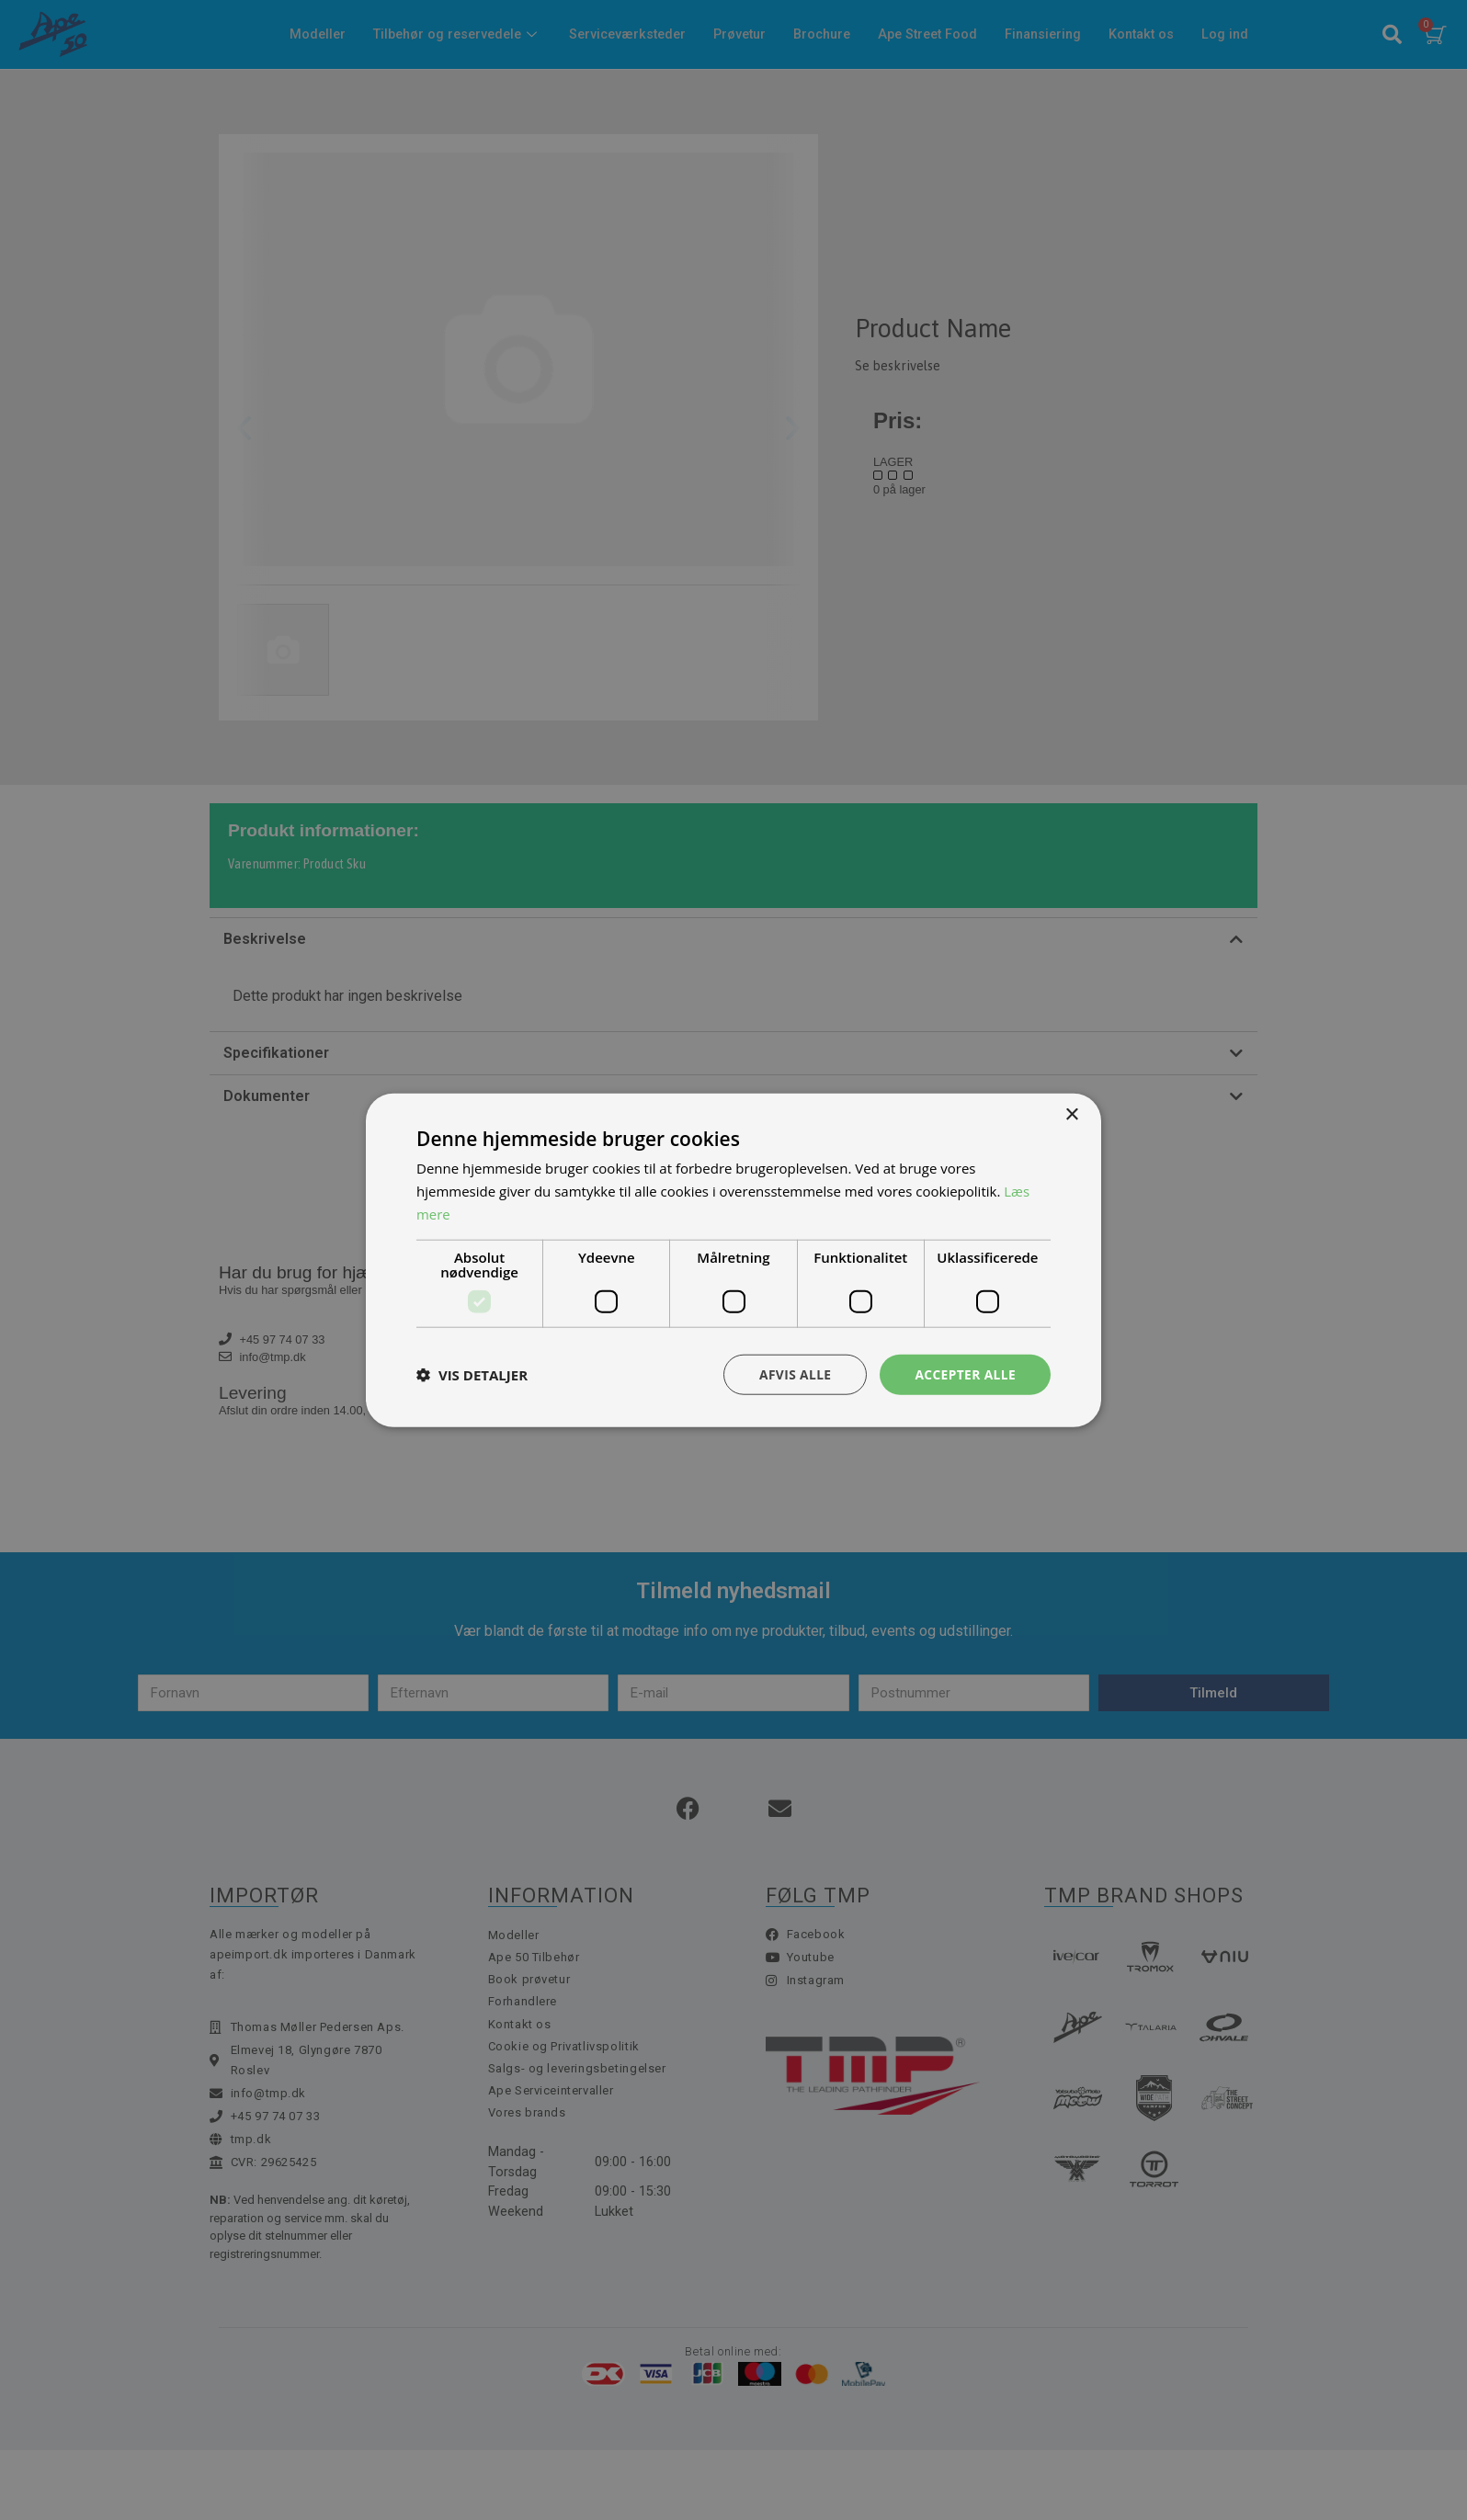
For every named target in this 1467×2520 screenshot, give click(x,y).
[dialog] (733, 1260)
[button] (472, 1374)
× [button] (1071, 1114)
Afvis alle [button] (793, 1373)
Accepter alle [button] (965, 1373)
